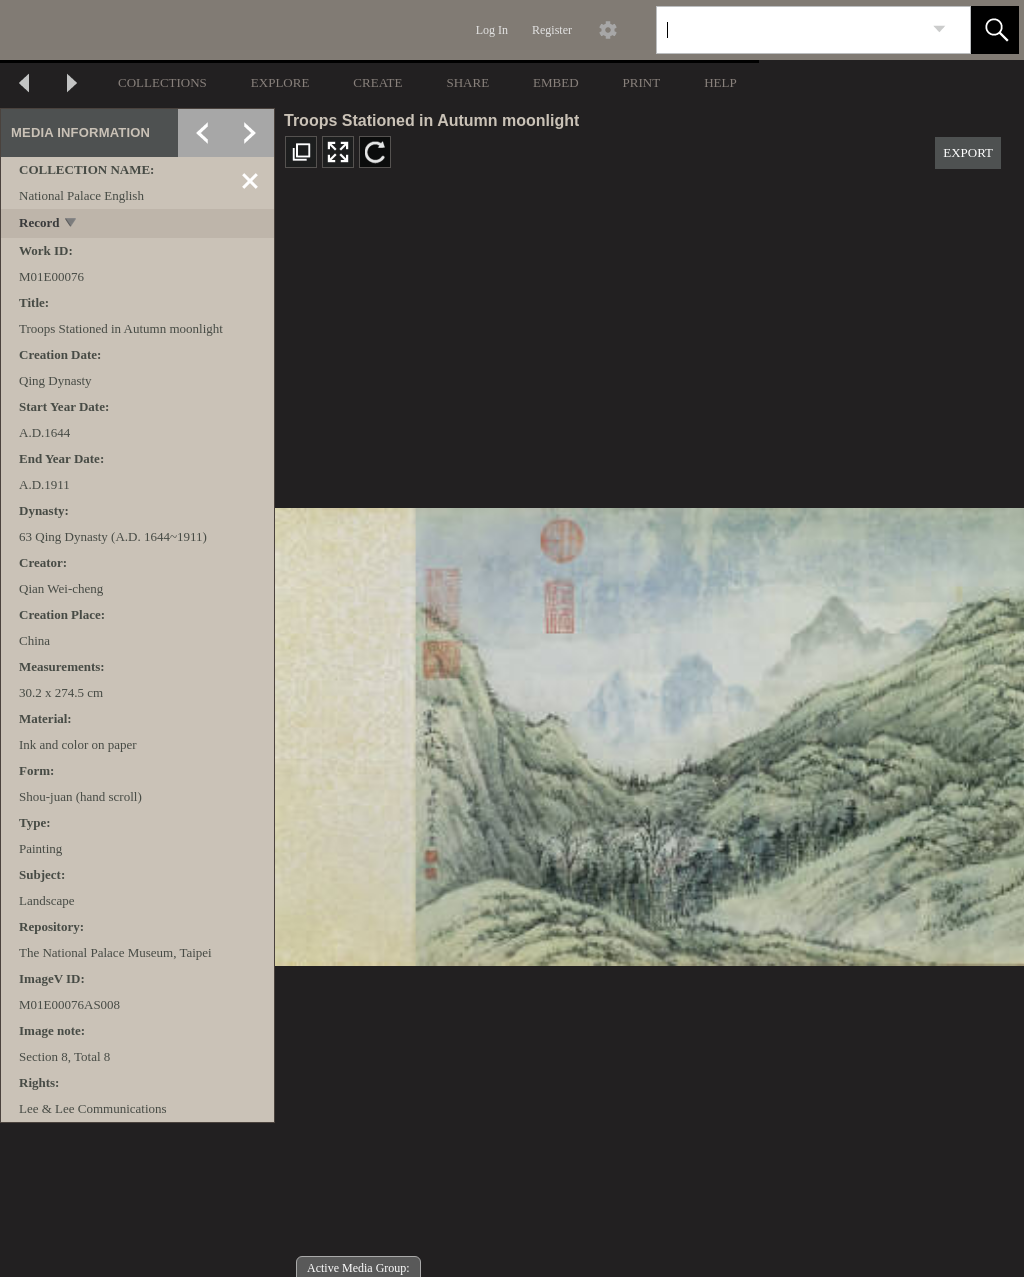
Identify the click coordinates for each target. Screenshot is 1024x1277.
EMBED (556, 82)
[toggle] (71, 224)
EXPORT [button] (968, 152)
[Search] (790, 30)
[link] (939, 29)
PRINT (642, 82)
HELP (720, 82)
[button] (995, 30)
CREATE (377, 82)
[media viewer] (649, 731)
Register (552, 30)
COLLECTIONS (162, 82)
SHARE (467, 82)
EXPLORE (280, 82)
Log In (492, 30)
